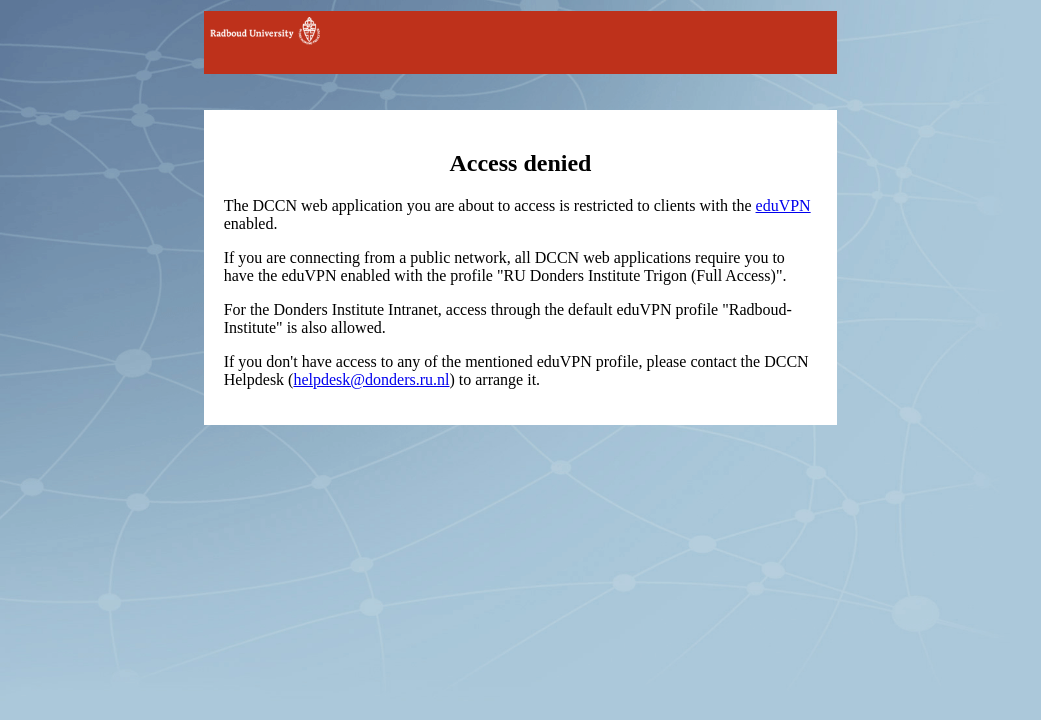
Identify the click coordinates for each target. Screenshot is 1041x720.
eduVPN (783, 205)
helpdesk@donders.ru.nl (371, 379)
